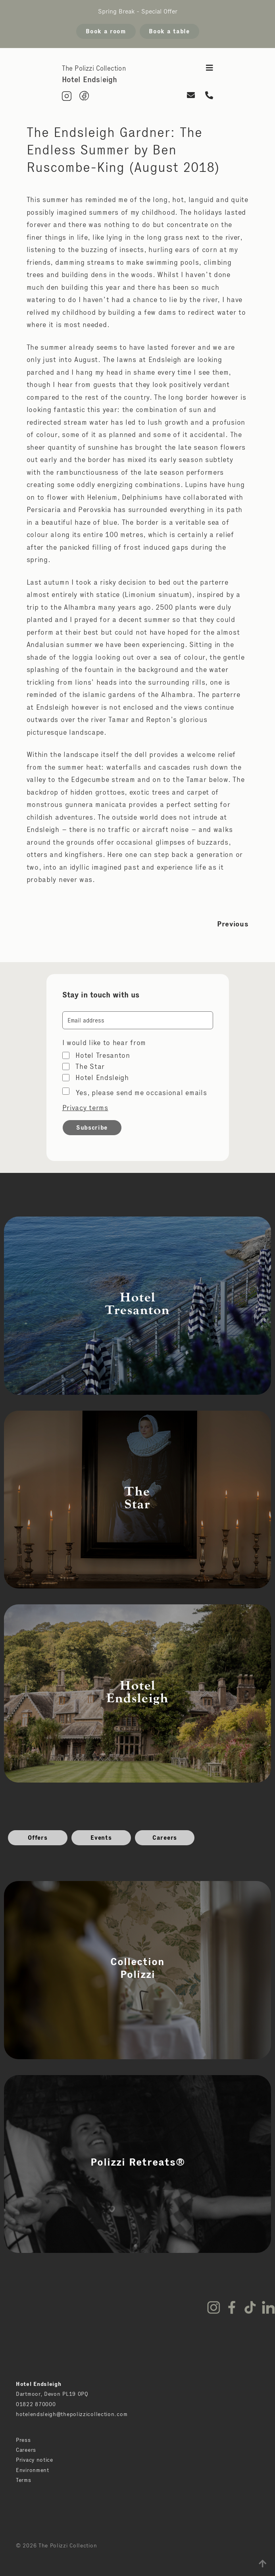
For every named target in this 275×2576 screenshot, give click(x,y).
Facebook (231, 2307)
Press (23, 2439)
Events (101, 1837)
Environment (32, 2470)
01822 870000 (36, 2404)
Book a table (169, 31)
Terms (23, 2480)
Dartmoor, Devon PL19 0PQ (52, 2393)
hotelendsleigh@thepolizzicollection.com (71, 2414)
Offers (37, 1837)
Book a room (106, 31)
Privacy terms (85, 1107)
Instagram (213, 2307)
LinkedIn (268, 2307)
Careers (164, 1837)
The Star (90, 1066)
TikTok (250, 2307)
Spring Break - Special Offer (137, 11)
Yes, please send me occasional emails (141, 1092)
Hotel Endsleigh (102, 1077)
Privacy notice (34, 2459)
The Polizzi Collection (94, 68)
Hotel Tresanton (102, 1055)
